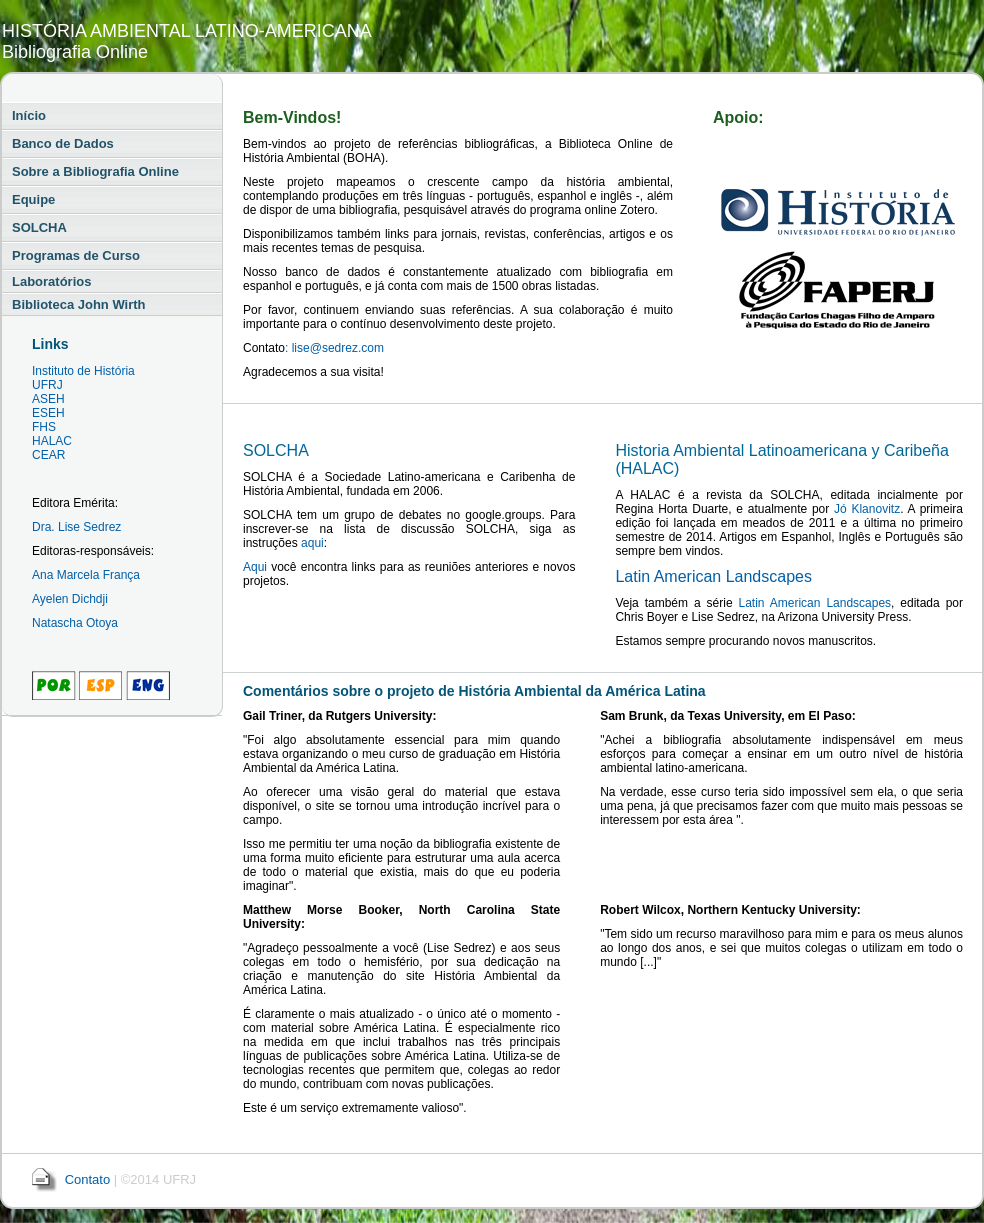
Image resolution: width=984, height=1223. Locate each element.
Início (29, 115)
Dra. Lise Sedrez (76, 527)
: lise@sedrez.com (334, 348)
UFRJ (47, 385)
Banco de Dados (63, 143)
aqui (312, 543)
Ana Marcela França (86, 575)
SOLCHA (39, 227)
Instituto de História (83, 371)
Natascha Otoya (75, 623)
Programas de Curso (76, 255)
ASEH (48, 399)
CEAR (48, 455)
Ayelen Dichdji (70, 599)
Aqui (255, 567)
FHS (44, 427)
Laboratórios (51, 281)
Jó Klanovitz (867, 509)
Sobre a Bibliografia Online (95, 171)
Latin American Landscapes (713, 576)
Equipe (33, 199)
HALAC (52, 441)
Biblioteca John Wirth (79, 304)
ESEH (48, 413)
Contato (88, 1179)
